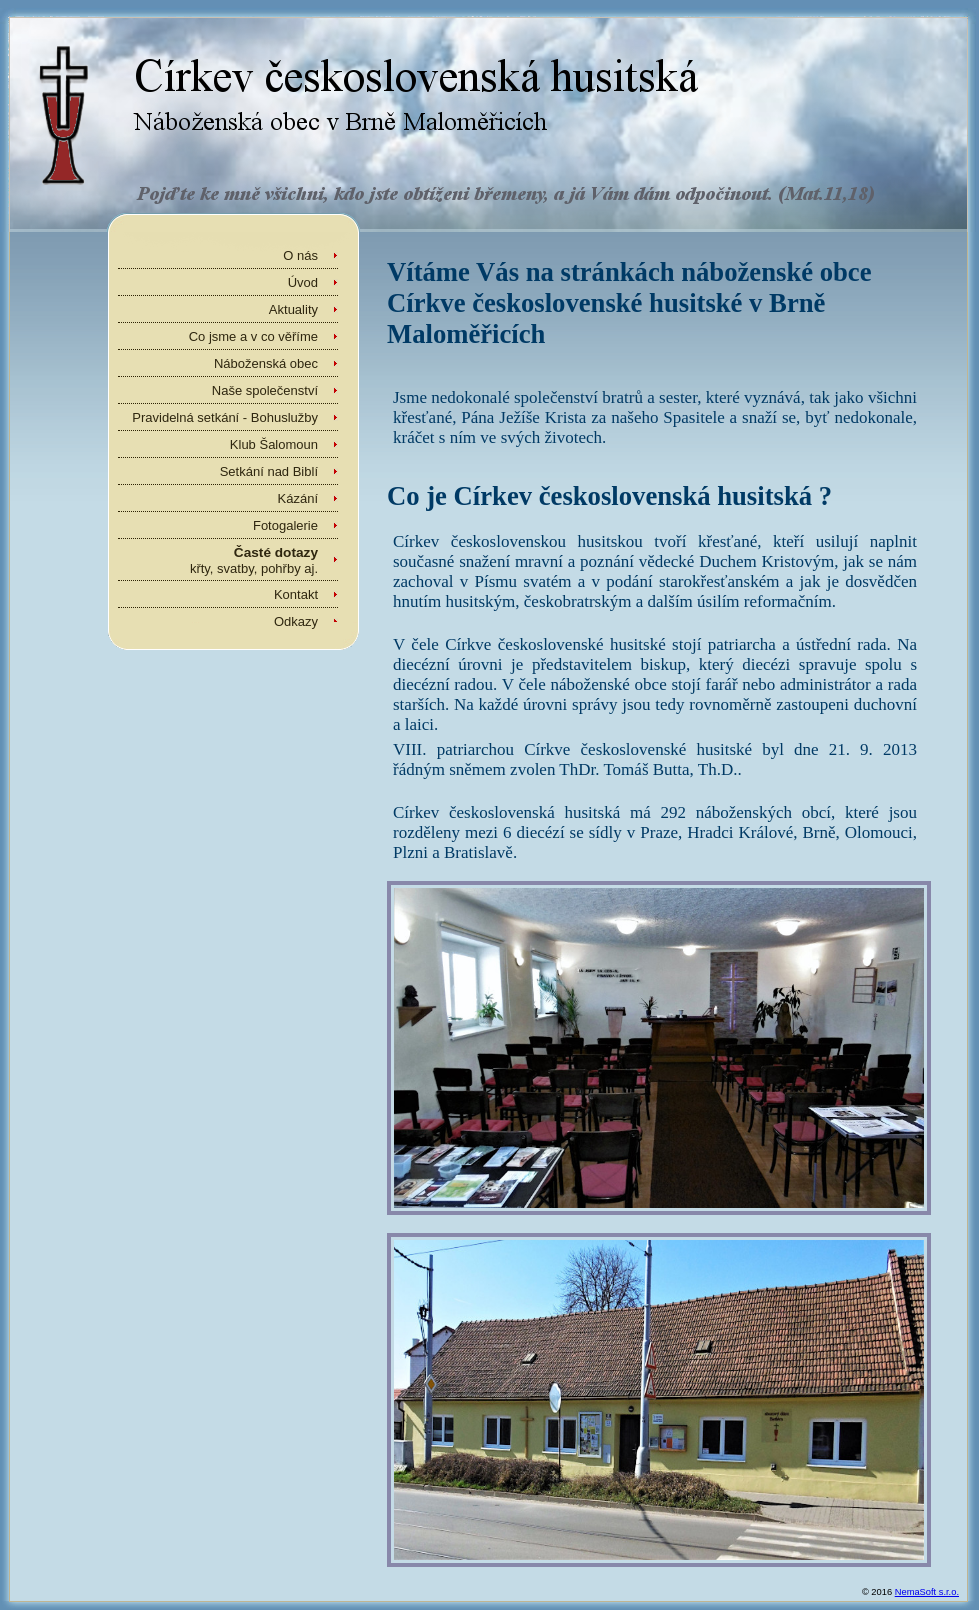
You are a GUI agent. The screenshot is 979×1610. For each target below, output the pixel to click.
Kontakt (296, 594)
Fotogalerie (285, 525)
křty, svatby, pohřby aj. (254, 560)
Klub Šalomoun (274, 444)
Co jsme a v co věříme (253, 336)
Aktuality (293, 309)
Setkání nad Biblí (269, 471)
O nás (300, 255)
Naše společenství (265, 390)
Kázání (298, 498)
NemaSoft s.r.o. (927, 1592)
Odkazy (296, 621)
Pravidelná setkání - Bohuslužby (225, 417)
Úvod (303, 282)
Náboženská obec (266, 363)
